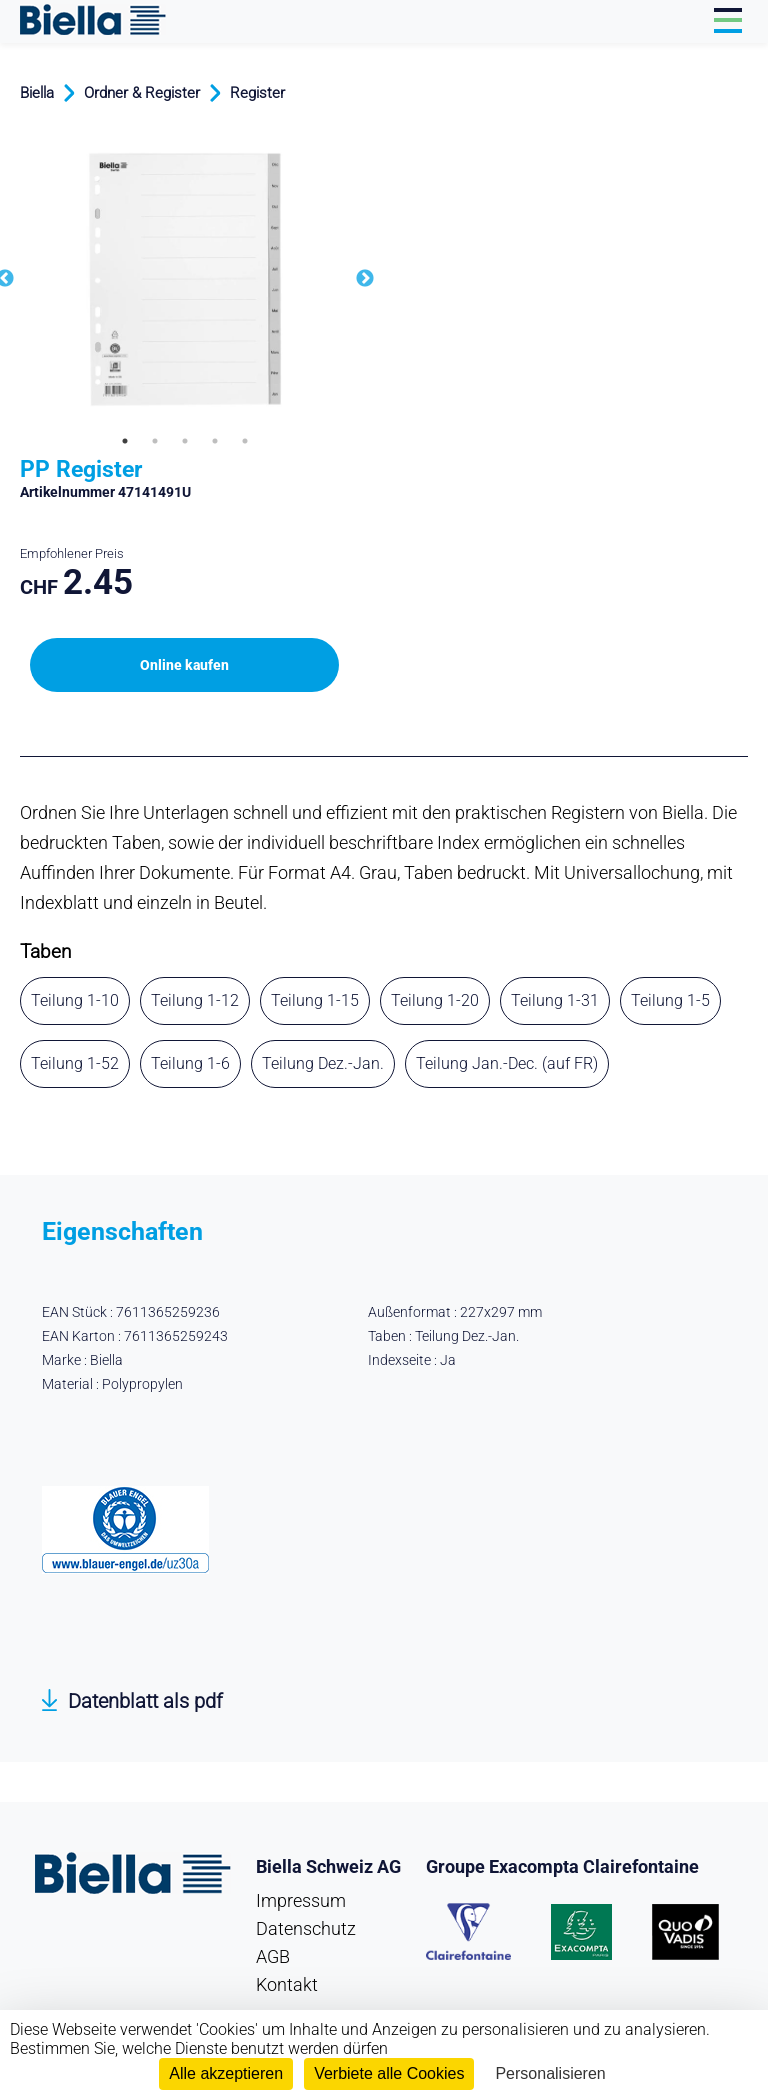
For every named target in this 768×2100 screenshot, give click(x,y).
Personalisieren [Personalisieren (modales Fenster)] (550, 2073)
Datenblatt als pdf (145, 1701)
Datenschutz (306, 1928)
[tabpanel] (185, 279)
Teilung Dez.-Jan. (323, 1063)
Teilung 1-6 (190, 1063)
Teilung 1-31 (555, 1000)
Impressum (301, 1900)
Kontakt (287, 1984)
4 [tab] (215, 441)
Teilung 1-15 (315, 1000)
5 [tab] (245, 441)
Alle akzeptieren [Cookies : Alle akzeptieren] (226, 2073)
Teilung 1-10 (75, 1000)
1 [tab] (125, 441)
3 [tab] (185, 441)
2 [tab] (155, 441)
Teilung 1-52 (75, 1063)
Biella (37, 93)
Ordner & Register (142, 93)
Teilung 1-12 (195, 1000)
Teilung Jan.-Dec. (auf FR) (507, 1063)
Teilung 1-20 (435, 1000)
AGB (273, 1956)
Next (365, 279)
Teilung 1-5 (670, 1000)
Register (257, 93)
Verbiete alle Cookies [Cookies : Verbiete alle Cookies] (389, 2073)
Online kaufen (184, 665)
